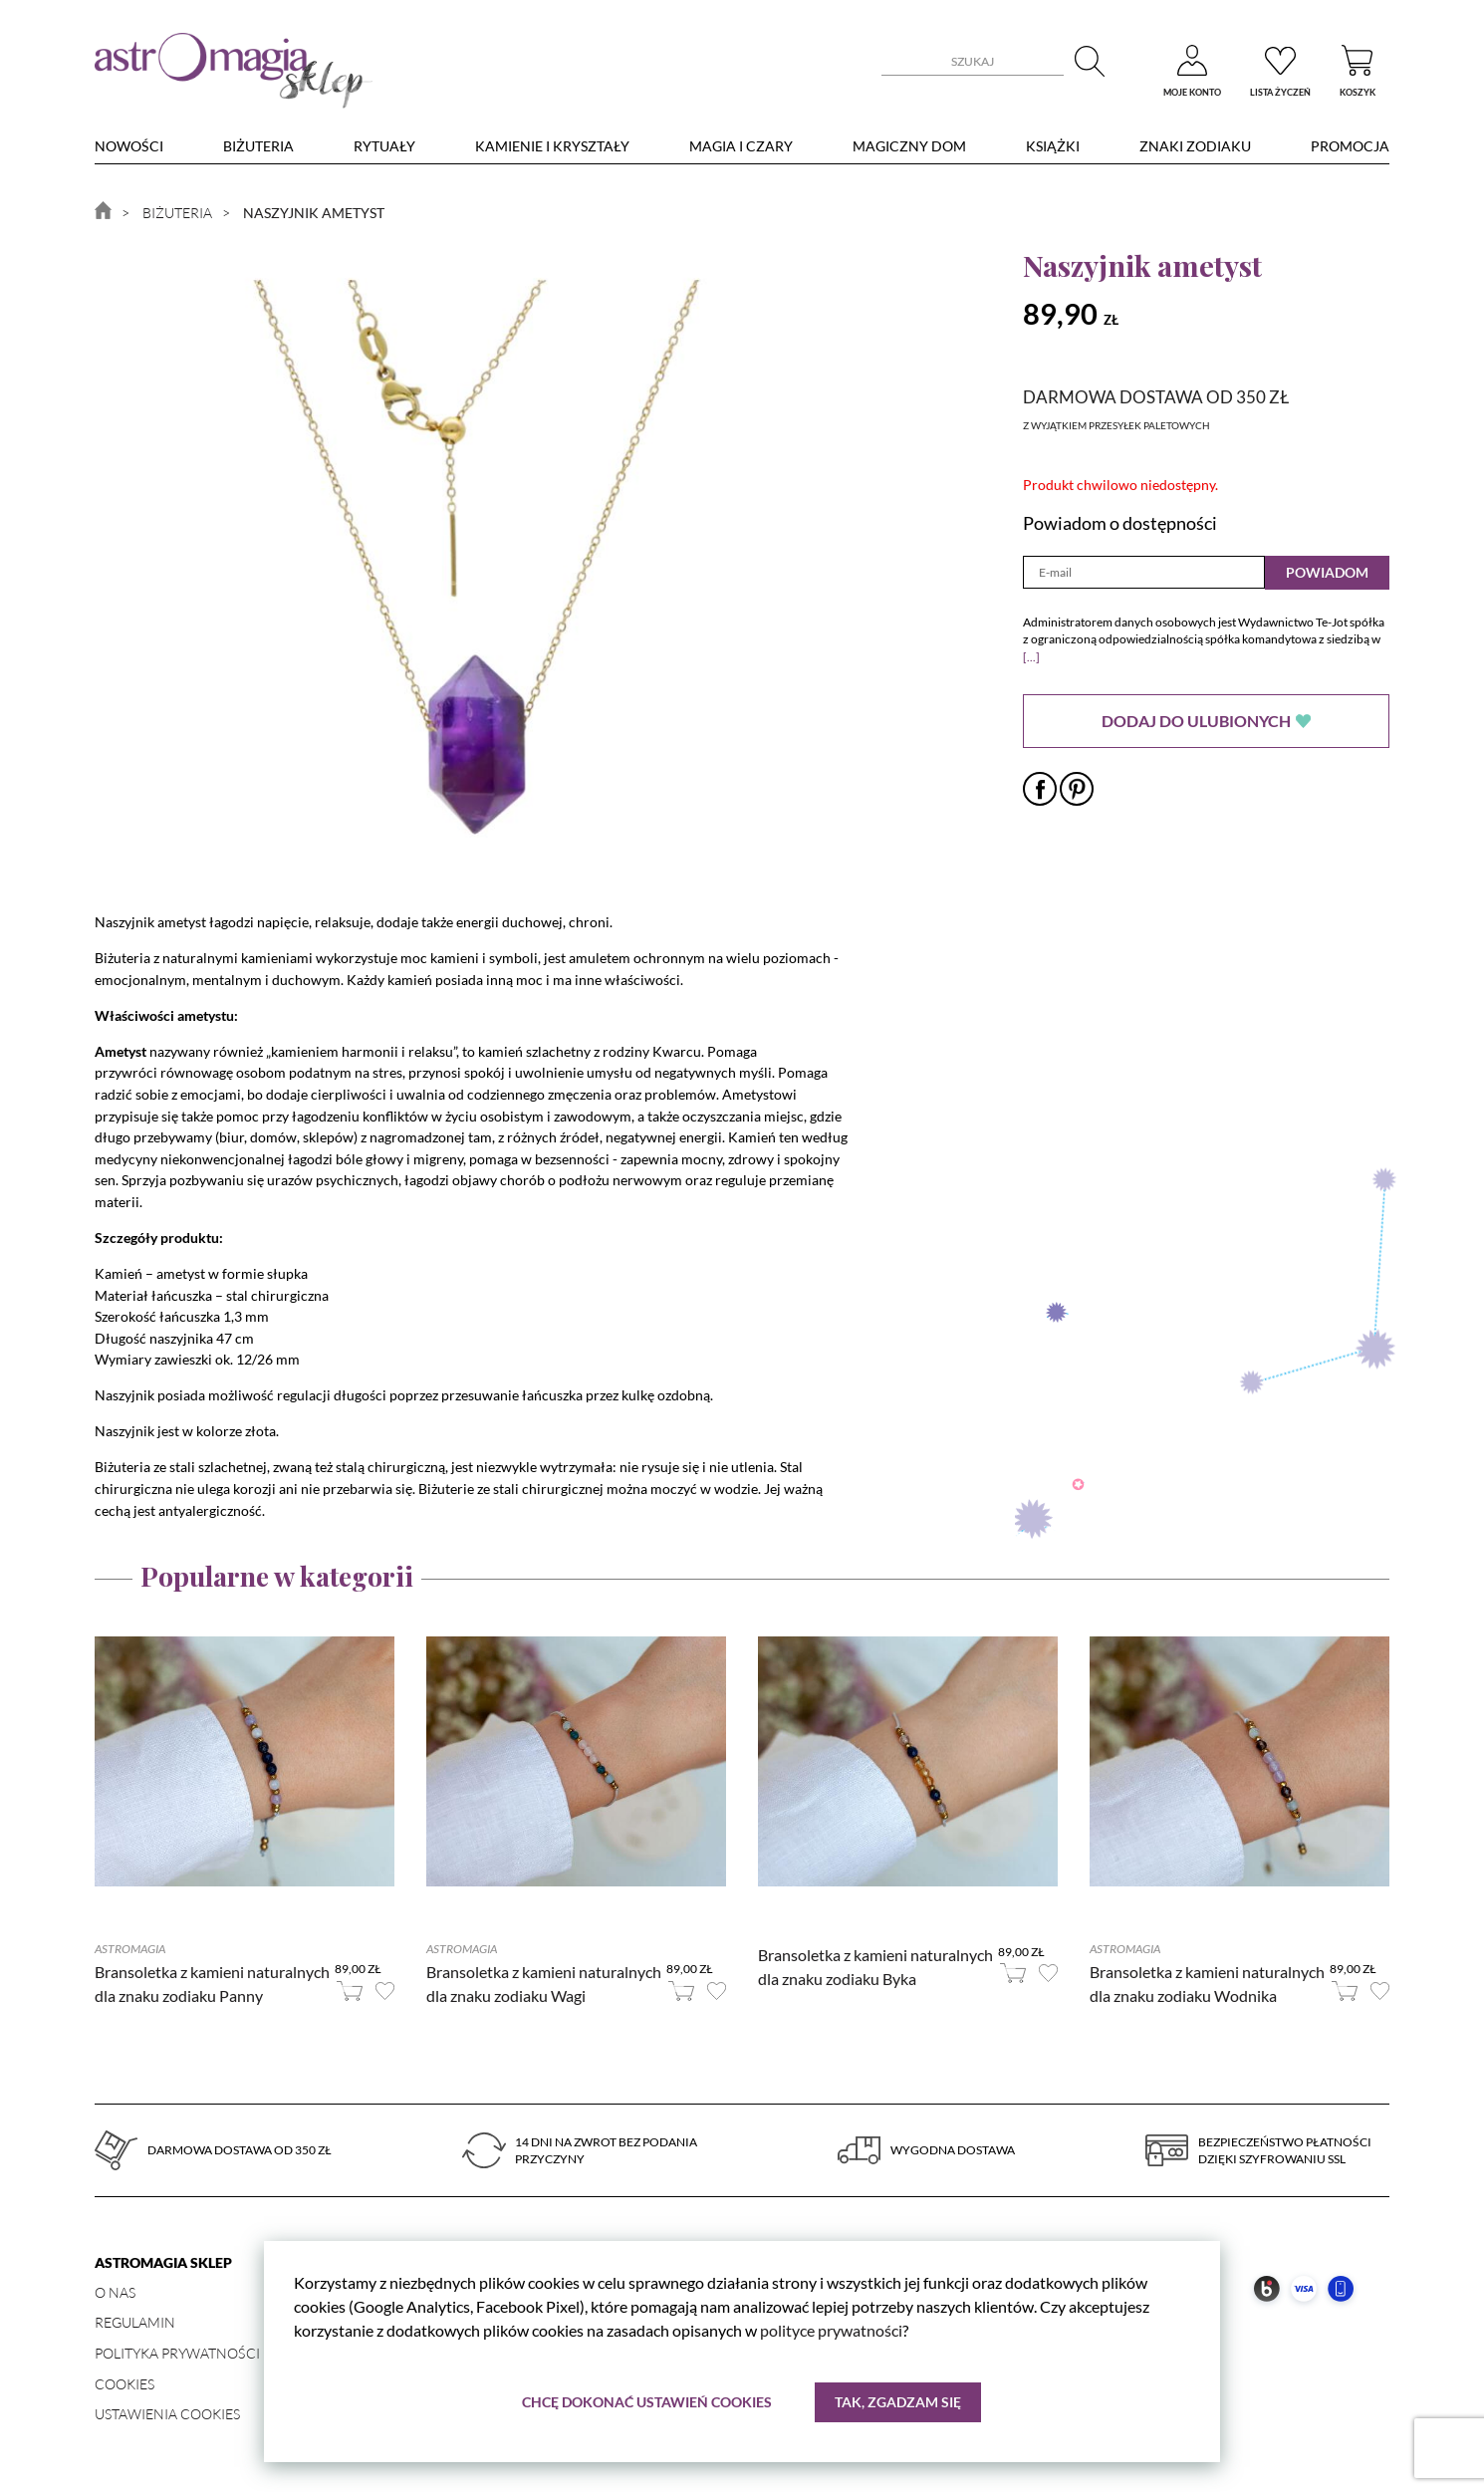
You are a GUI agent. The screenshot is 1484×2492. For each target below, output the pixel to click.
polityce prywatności (831, 2330)
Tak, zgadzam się (898, 2401)
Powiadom (1327, 572)
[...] (1031, 656)
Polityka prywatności (177, 2353)
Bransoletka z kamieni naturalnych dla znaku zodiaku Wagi (543, 1983)
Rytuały (384, 145)
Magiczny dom (909, 145)
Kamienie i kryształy (552, 145)
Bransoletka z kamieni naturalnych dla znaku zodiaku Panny (212, 1983)
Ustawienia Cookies (167, 2413)
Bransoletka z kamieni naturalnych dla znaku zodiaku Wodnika (1207, 1983)
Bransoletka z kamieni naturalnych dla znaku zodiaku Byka (875, 1966)
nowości (129, 145)
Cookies (124, 2383)
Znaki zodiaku (1195, 145)
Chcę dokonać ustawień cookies (647, 2401)
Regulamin (135, 2322)
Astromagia (130, 1948)
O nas (115, 2292)
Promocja (1350, 145)
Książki (1053, 145)
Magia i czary (741, 145)
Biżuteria (258, 145)
